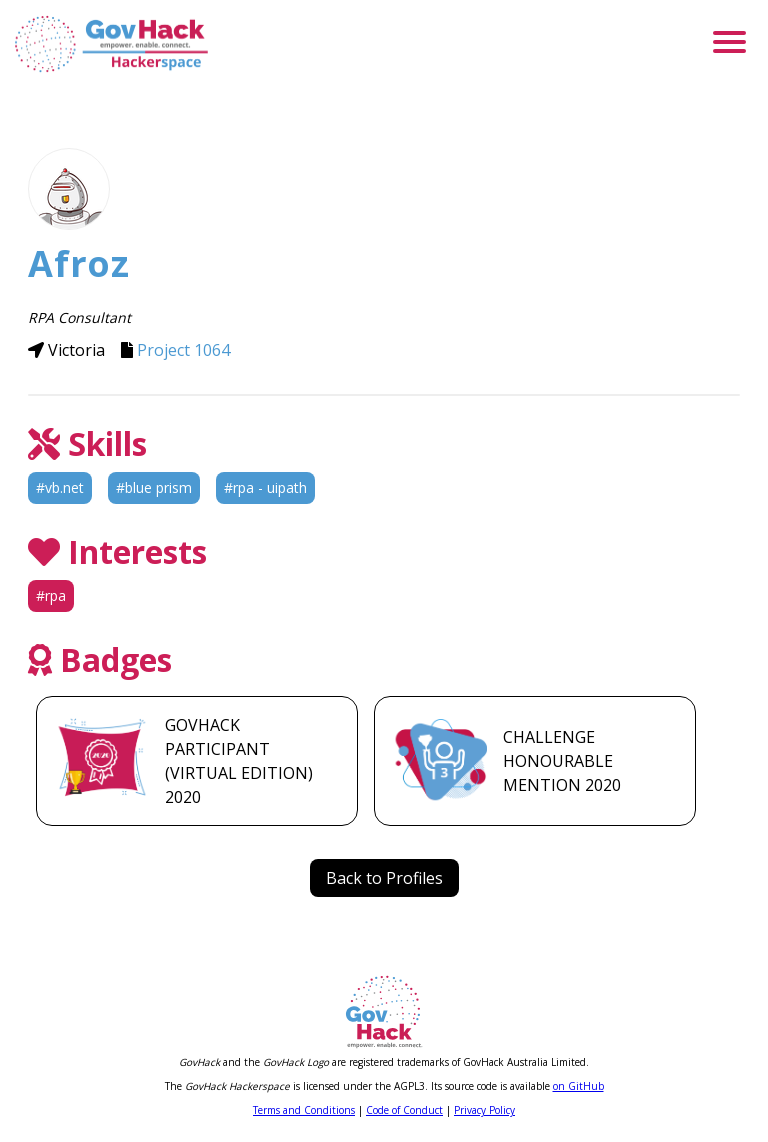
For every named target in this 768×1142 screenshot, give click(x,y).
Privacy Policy (484, 1110)
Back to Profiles (384, 878)
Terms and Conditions (304, 1110)
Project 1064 (183, 350)
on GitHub (578, 1086)
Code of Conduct (404, 1110)
